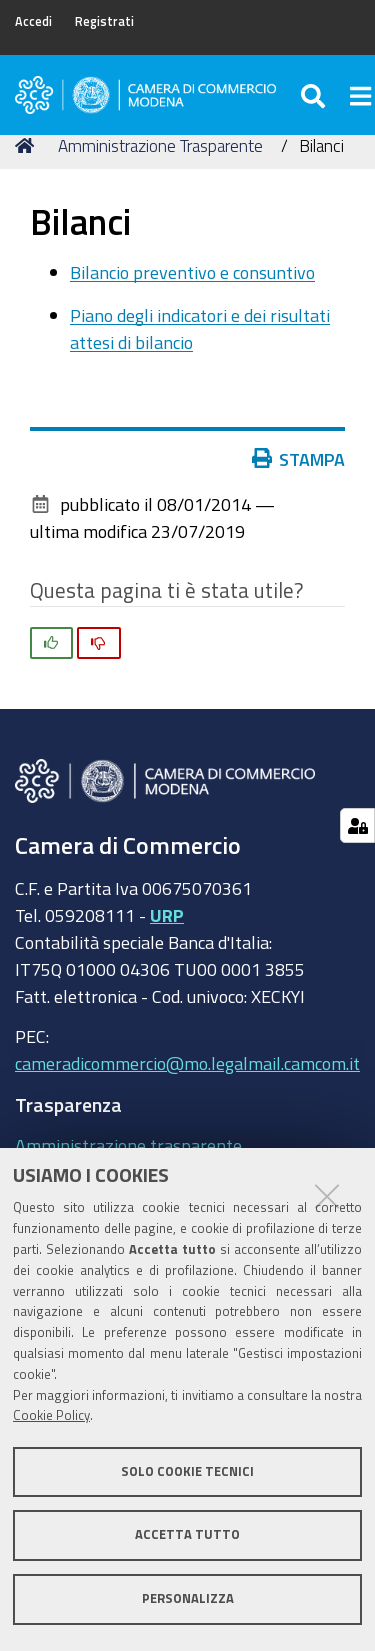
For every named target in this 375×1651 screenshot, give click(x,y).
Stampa (299, 459)
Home (28, 145)
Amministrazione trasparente (128, 1145)
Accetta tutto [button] (187, 1534)
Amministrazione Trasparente (160, 145)
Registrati (104, 21)
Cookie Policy (51, 1415)
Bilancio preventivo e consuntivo (192, 272)
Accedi (33, 21)
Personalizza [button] (188, 1598)
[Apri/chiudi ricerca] (315, 95)
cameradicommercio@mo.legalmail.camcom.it (187, 1063)
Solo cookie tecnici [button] (187, 1471)
